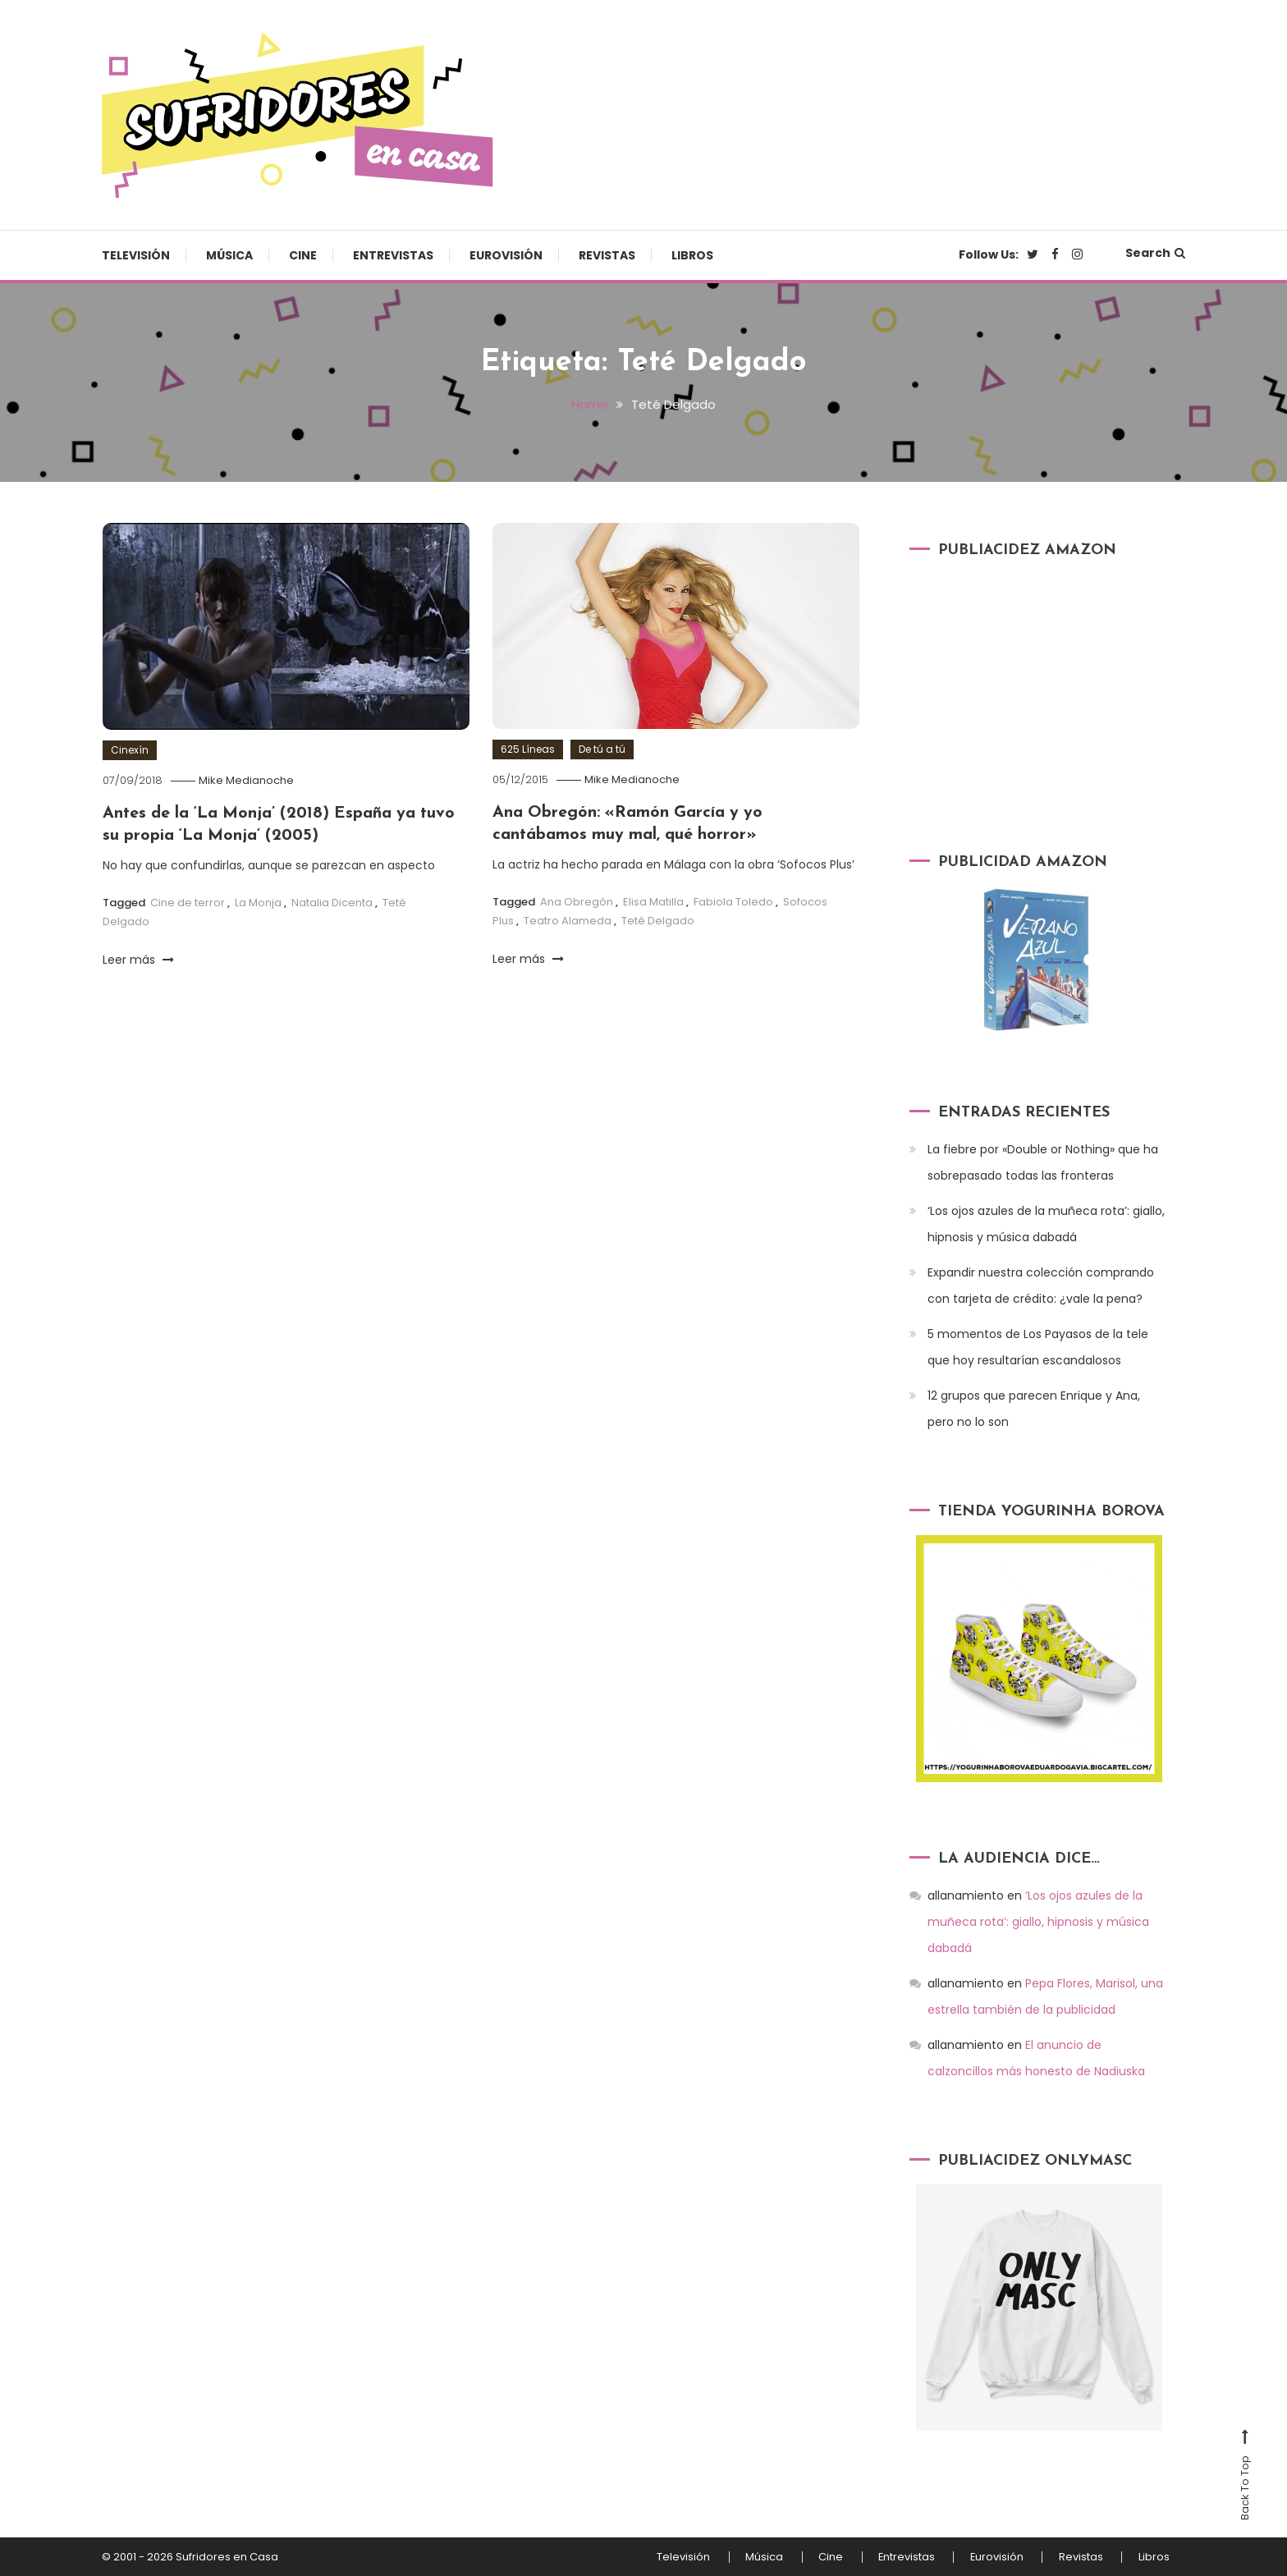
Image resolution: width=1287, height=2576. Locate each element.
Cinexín (130, 750)
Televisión (136, 255)
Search (1155, 253)
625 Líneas (528, 749)
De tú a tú (602, 749)
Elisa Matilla (653, 900)
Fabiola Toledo (733, 900)
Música (229, 255)
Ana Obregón (576, 900)
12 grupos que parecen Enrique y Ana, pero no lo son (1033, 1408)
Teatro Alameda (567, 919)
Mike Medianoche (247, 780)
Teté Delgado (657, 919)
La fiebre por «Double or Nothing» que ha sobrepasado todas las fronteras (1042, 1162)
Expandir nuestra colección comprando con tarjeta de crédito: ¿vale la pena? (1040, 1285)
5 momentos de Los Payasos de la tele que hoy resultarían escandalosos (1037, 1347)
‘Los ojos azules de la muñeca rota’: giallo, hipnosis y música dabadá (1046, 1224)
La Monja (258, 901)
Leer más (138, 958)
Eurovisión (506, 255)
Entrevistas (393, 255)
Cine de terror (187, 901)
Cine (303, 255)
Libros (692, 255)
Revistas (607, 255)
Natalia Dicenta (332, 901)
